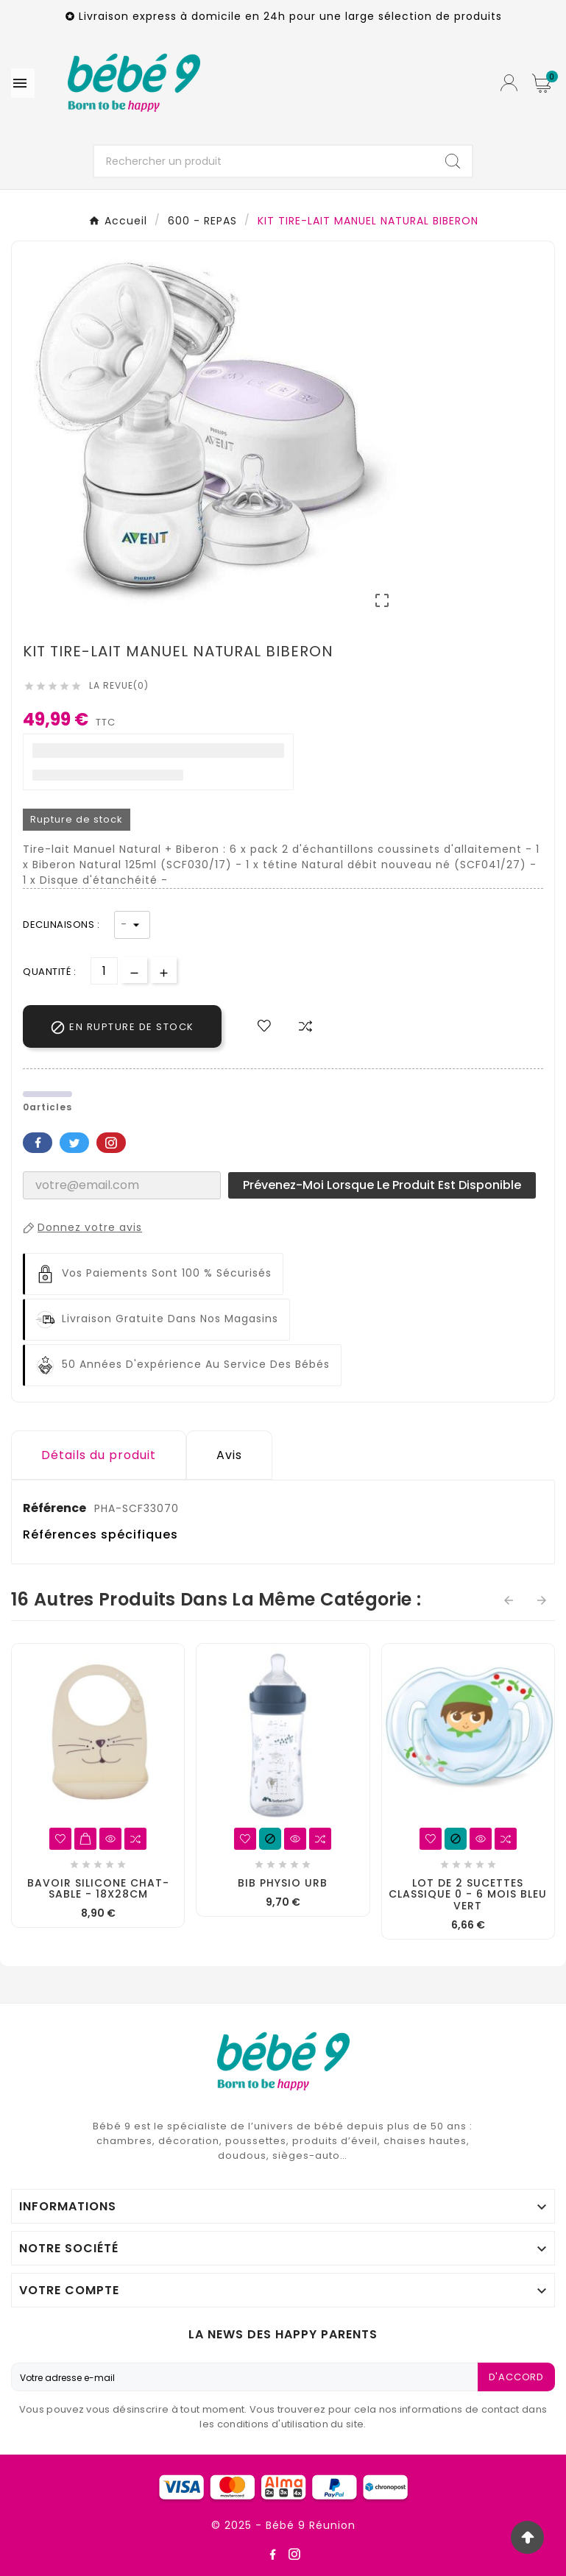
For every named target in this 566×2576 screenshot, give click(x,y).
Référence (55, 1508)
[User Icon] (508, 82)
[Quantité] (104, 970)
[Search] (452, 161)
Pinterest (111, 1142)
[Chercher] (264, 161)
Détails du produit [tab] (98, 1455)
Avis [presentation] (229, 1455)
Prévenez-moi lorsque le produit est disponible (382, 1185)
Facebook (37, 1142)
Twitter (74, 1142)
